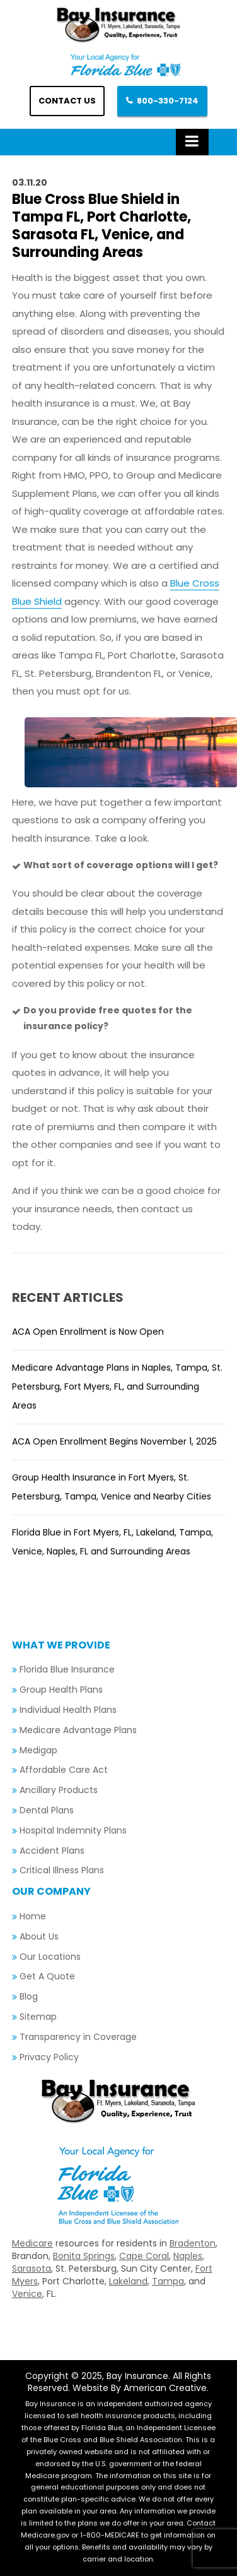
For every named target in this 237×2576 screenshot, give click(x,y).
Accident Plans (52, 1850)
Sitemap (38, 2016)
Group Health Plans (61, 1689)
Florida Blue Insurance (67, 1669)
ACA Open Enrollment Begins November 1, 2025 (114, 1441)
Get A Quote (47, 1976)
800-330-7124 (168, 101)
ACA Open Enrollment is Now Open (88, 1331)
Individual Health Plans (68, 1709)
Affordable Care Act (64, 1769)
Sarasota (31, 2268)
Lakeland (128, 2281)
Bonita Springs (84, 2256)
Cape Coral (144, 2256)
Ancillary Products (59, 1790)
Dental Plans (47, 1810)
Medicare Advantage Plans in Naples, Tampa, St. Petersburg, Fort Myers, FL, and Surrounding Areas (117, 1386)
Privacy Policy (49, 2057)
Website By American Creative (139, 2388)
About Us (39, 1936)
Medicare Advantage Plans (78, 1730)
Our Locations (50, 1956)
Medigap (38, 1750)
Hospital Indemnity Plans (73, 1830)
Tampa (168, 2281)
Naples (187, 2256)
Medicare (32, 2243)
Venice (27, 2293)
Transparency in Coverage (78, 2036)
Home (33, 1916)
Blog (29, 1996)
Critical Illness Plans (62, 1870)
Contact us (67, 101)
